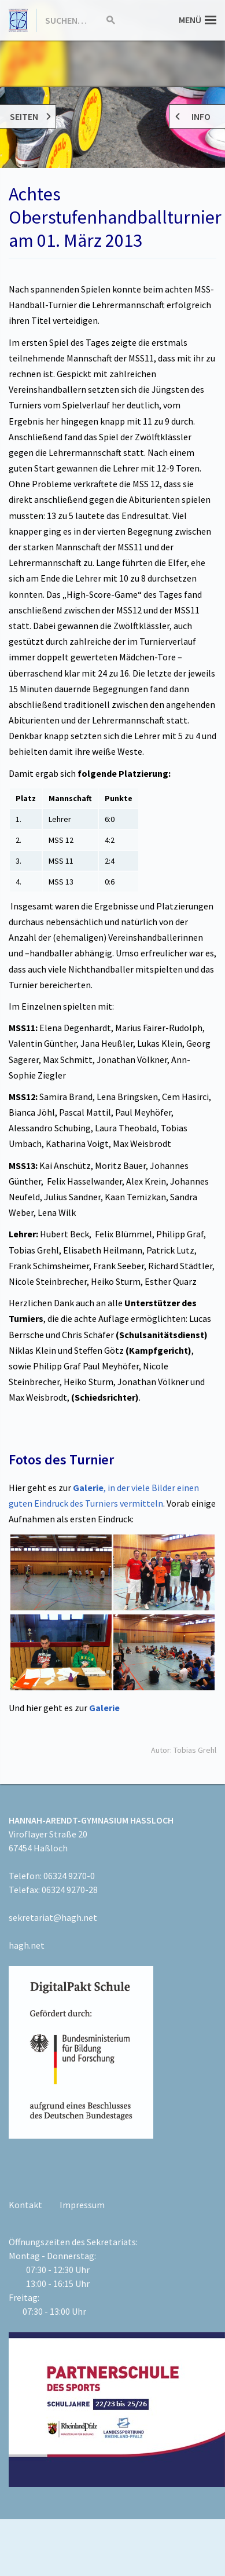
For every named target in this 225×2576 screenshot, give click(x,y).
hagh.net (27, 1945)
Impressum (82, 2204)
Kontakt (25, 2204)
